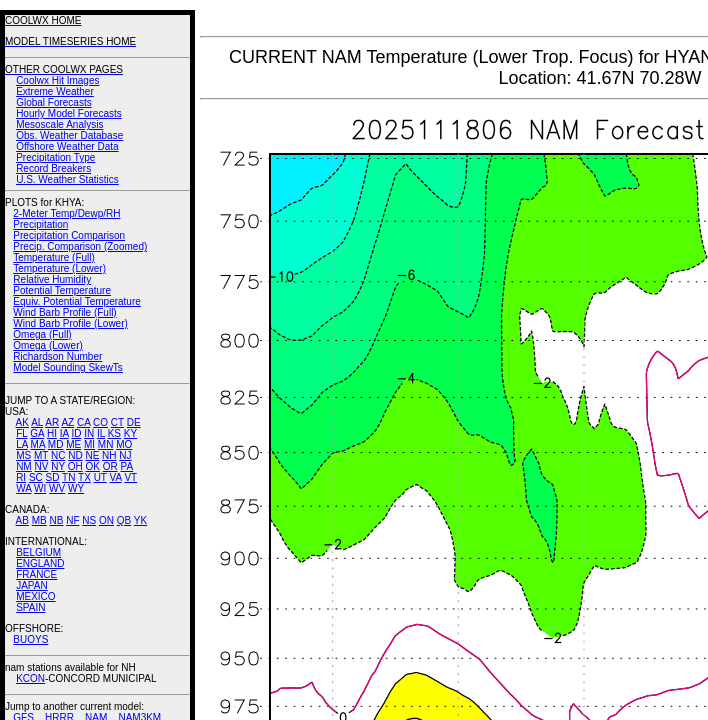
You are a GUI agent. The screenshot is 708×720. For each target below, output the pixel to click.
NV (41, 466)
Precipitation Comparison (69, 235)
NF (72, 520)
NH (109, 455)
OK (92, 466)
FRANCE (36, 574)
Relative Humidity (52, 279)
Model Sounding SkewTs (68, 367)
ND (75, 455)
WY (76, 488)
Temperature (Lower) (59, 268)
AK (22, 422)
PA (126, 466)
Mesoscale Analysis (59, 124)
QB (124, 520)
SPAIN (30, 607)
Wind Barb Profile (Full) (64, 312)
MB (39, 520)
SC (36, 477)
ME (73, 444)
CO (100, 422)
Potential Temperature (62, 290)
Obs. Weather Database (69, 135)
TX (84, 477)
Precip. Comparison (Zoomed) (80, 246)
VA (116, 477)
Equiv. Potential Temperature (76, 301)
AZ (67, 422)
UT (100, 477)
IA (64, 433)
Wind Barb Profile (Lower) (70, 323)
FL (21, 433)
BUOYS (30, 639)
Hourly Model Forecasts (69, 113)
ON (106, 520)
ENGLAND (40, 563)
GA (37, 433)
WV (57, 488)
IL (101, 433)
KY (130, 433)
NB (56, 520)
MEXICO (35, 596)
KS (114, 433)
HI (52, 433)
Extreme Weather (55, 91)
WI (40, 488)
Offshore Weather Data (67, 146)
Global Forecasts (54, 102)
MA (38, 444)
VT (130, 477)
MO (124, 444)
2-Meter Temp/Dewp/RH (66, 213)
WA (23, 488)
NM (24, 466)
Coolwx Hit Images (57, 80)
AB (22, 520)
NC (58, 455)
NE (92, 455)
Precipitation (40, 224)
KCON (30, 678)
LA (22, 444)
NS (89, 520)
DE (134, 422)
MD (56, 444)
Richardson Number (57, 356)
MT (41, 455)
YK (140, 520)
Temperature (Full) (54, 257)
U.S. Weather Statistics (67, 179)
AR (52, 422)
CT (117, 422)
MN (106, 444)
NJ (125, 455)
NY (58, 466)
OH (75, 466)
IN (89, 433)
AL (37, 422)
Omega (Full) (42, 334)
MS (23, 455)
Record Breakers (53, 168)
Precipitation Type (55, 157)
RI (21, 477)
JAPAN (32, 585)
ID (76, 433)
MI (89, 444)
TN (68, 477)
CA (83, 422)
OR (110, 466)
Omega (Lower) (47, 345)
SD (53, 477)
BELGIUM (38, 552)
